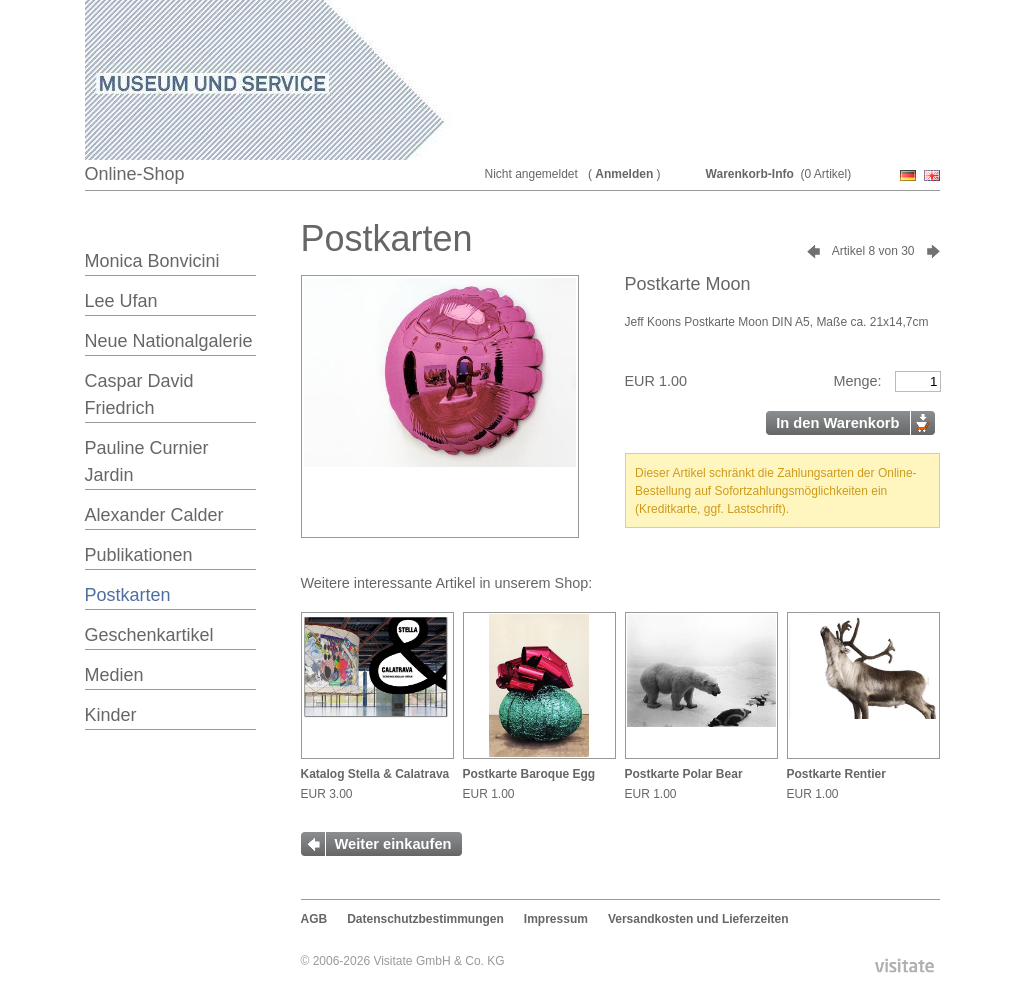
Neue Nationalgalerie (169, 341)
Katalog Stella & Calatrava (375, 774)
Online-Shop (135, 174)
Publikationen (139, 555)
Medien (114, 675)
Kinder (111, 715)
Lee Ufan (121, 301)
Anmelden (624, 174)
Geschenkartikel (149, 635)
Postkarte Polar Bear (684, 774)
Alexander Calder (154, 515)
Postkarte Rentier (836, 774)
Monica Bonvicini (152, 261)
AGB (314, 919)
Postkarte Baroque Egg (529, 774)
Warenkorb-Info (750, 174)
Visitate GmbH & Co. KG (438, 961)
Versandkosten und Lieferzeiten (698, 919)
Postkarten (128, 595)
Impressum (556, 919)
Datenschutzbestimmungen (425, 919)
